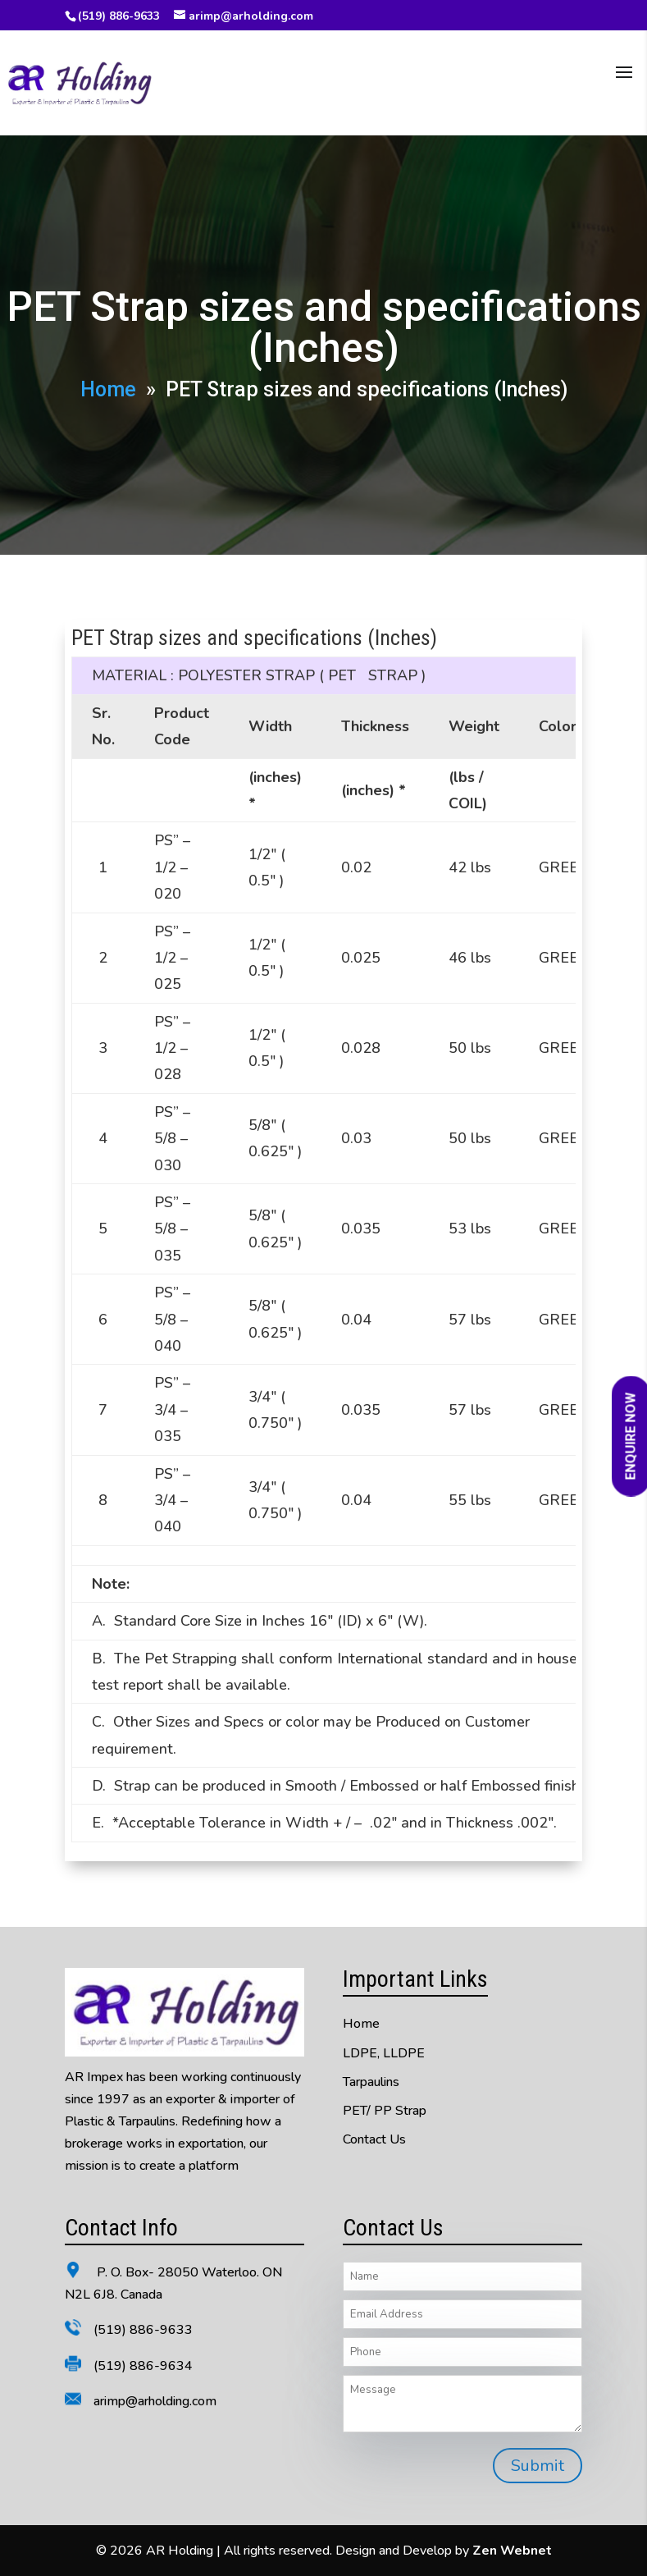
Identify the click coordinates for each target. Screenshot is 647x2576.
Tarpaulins (371, 2082)
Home (108, 389)
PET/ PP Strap (384, 2111)
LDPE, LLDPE (384, 2053)
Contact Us (374, 2139)
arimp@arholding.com (154, 2401)
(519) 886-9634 (143, 2366)
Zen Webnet (512, 2551)
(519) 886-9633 (119, 16)
